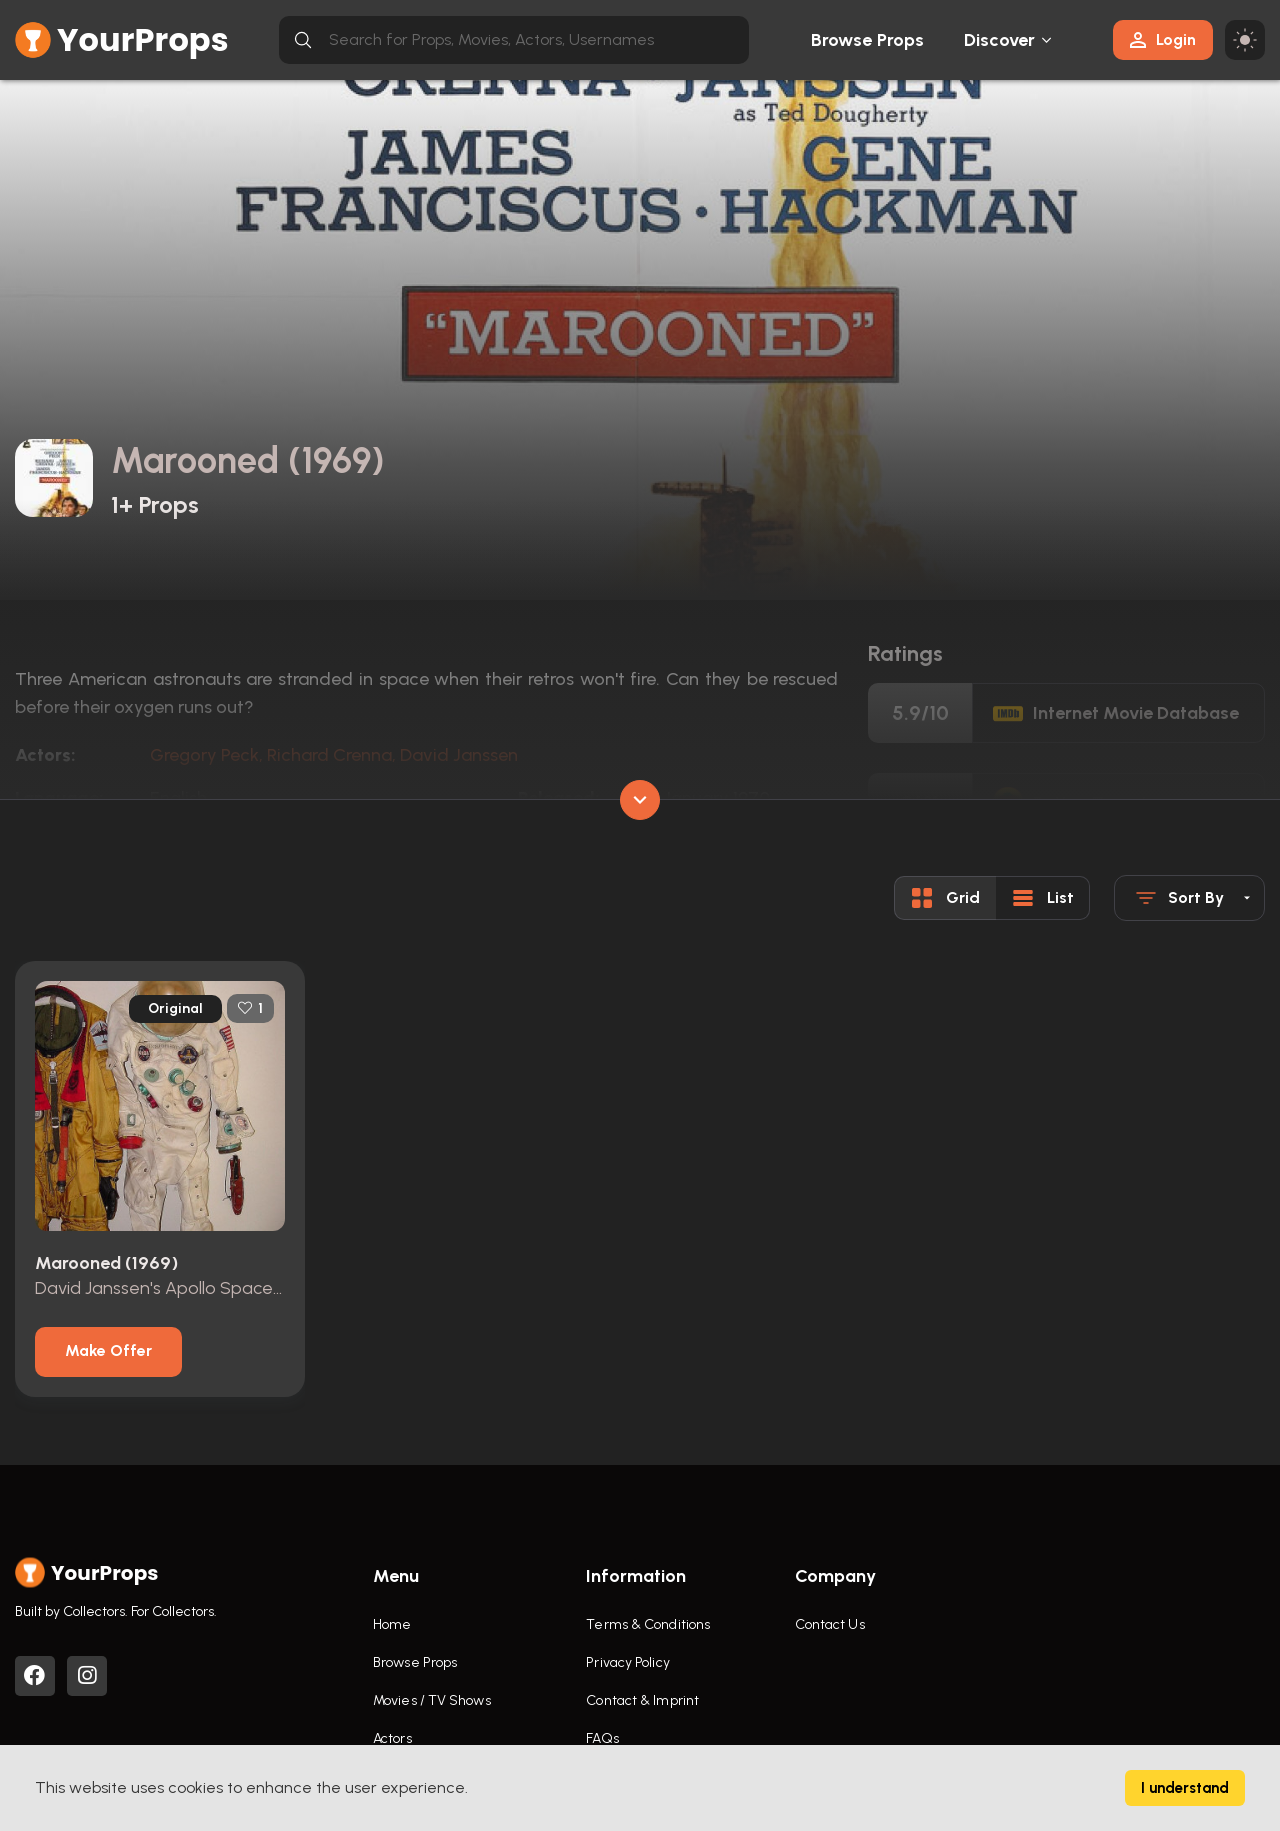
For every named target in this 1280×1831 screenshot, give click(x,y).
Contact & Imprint (642, 1700)
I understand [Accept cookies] (1185, 1788)
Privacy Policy (627, 1662)
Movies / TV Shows (432, 1700)
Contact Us (830, 1624)
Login (1163, 39)
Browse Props (867, 40)
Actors (392, 1738)
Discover (1000, 40)
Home (392, 1624)
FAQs (602, 1738)
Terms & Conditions (648, 1624)
